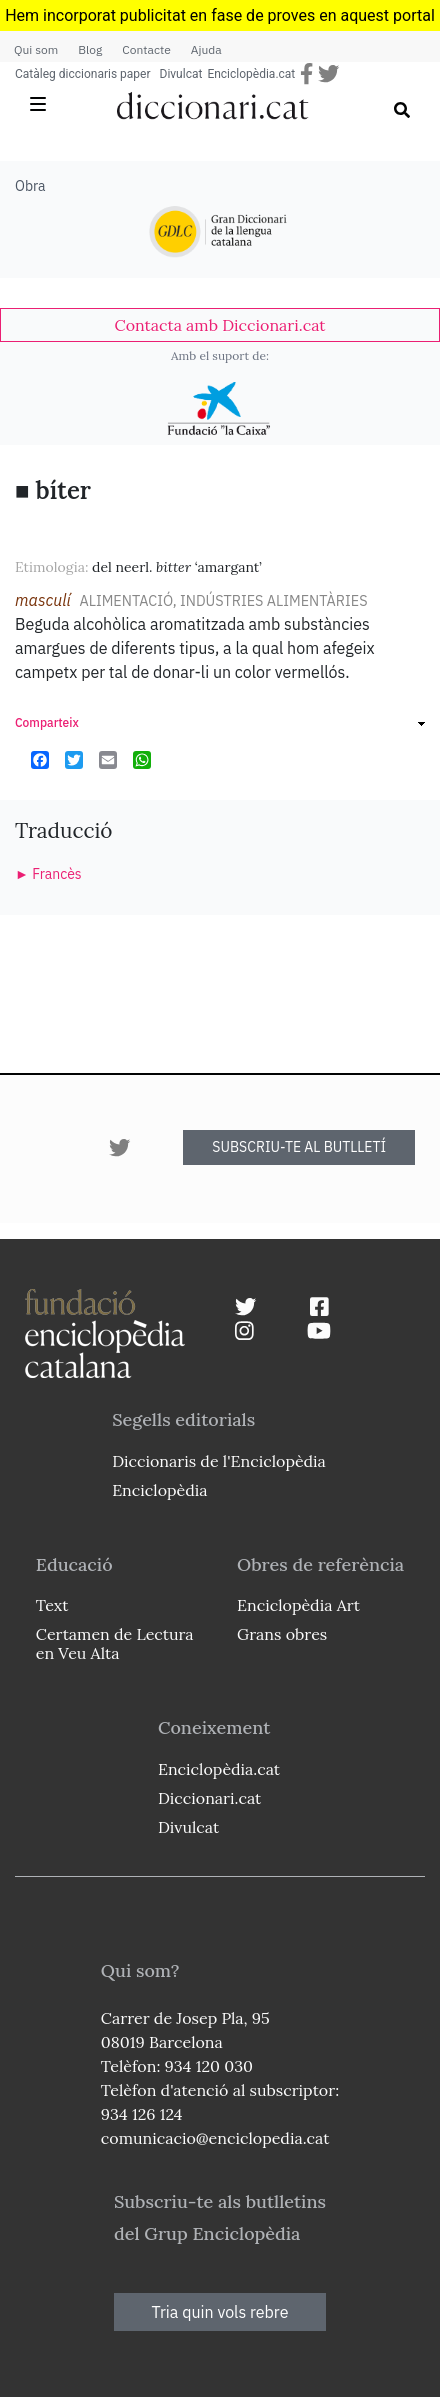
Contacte (146, 49)
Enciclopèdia (159, 1490)
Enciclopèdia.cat (251, 74)
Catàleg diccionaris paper (83, 74)
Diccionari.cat (209, 1798)
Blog (90, 49)
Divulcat (181, 74)
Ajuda (206, 49)
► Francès (48, 874)
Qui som (36, 49)
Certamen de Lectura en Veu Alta (115, 1643)
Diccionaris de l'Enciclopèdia (219, 1461)
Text (52, 1605)
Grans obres (282, 1634)
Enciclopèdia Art (298, 1605)
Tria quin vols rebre (220, 2312)
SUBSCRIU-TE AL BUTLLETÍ (299, 1147)
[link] (220, 325)
